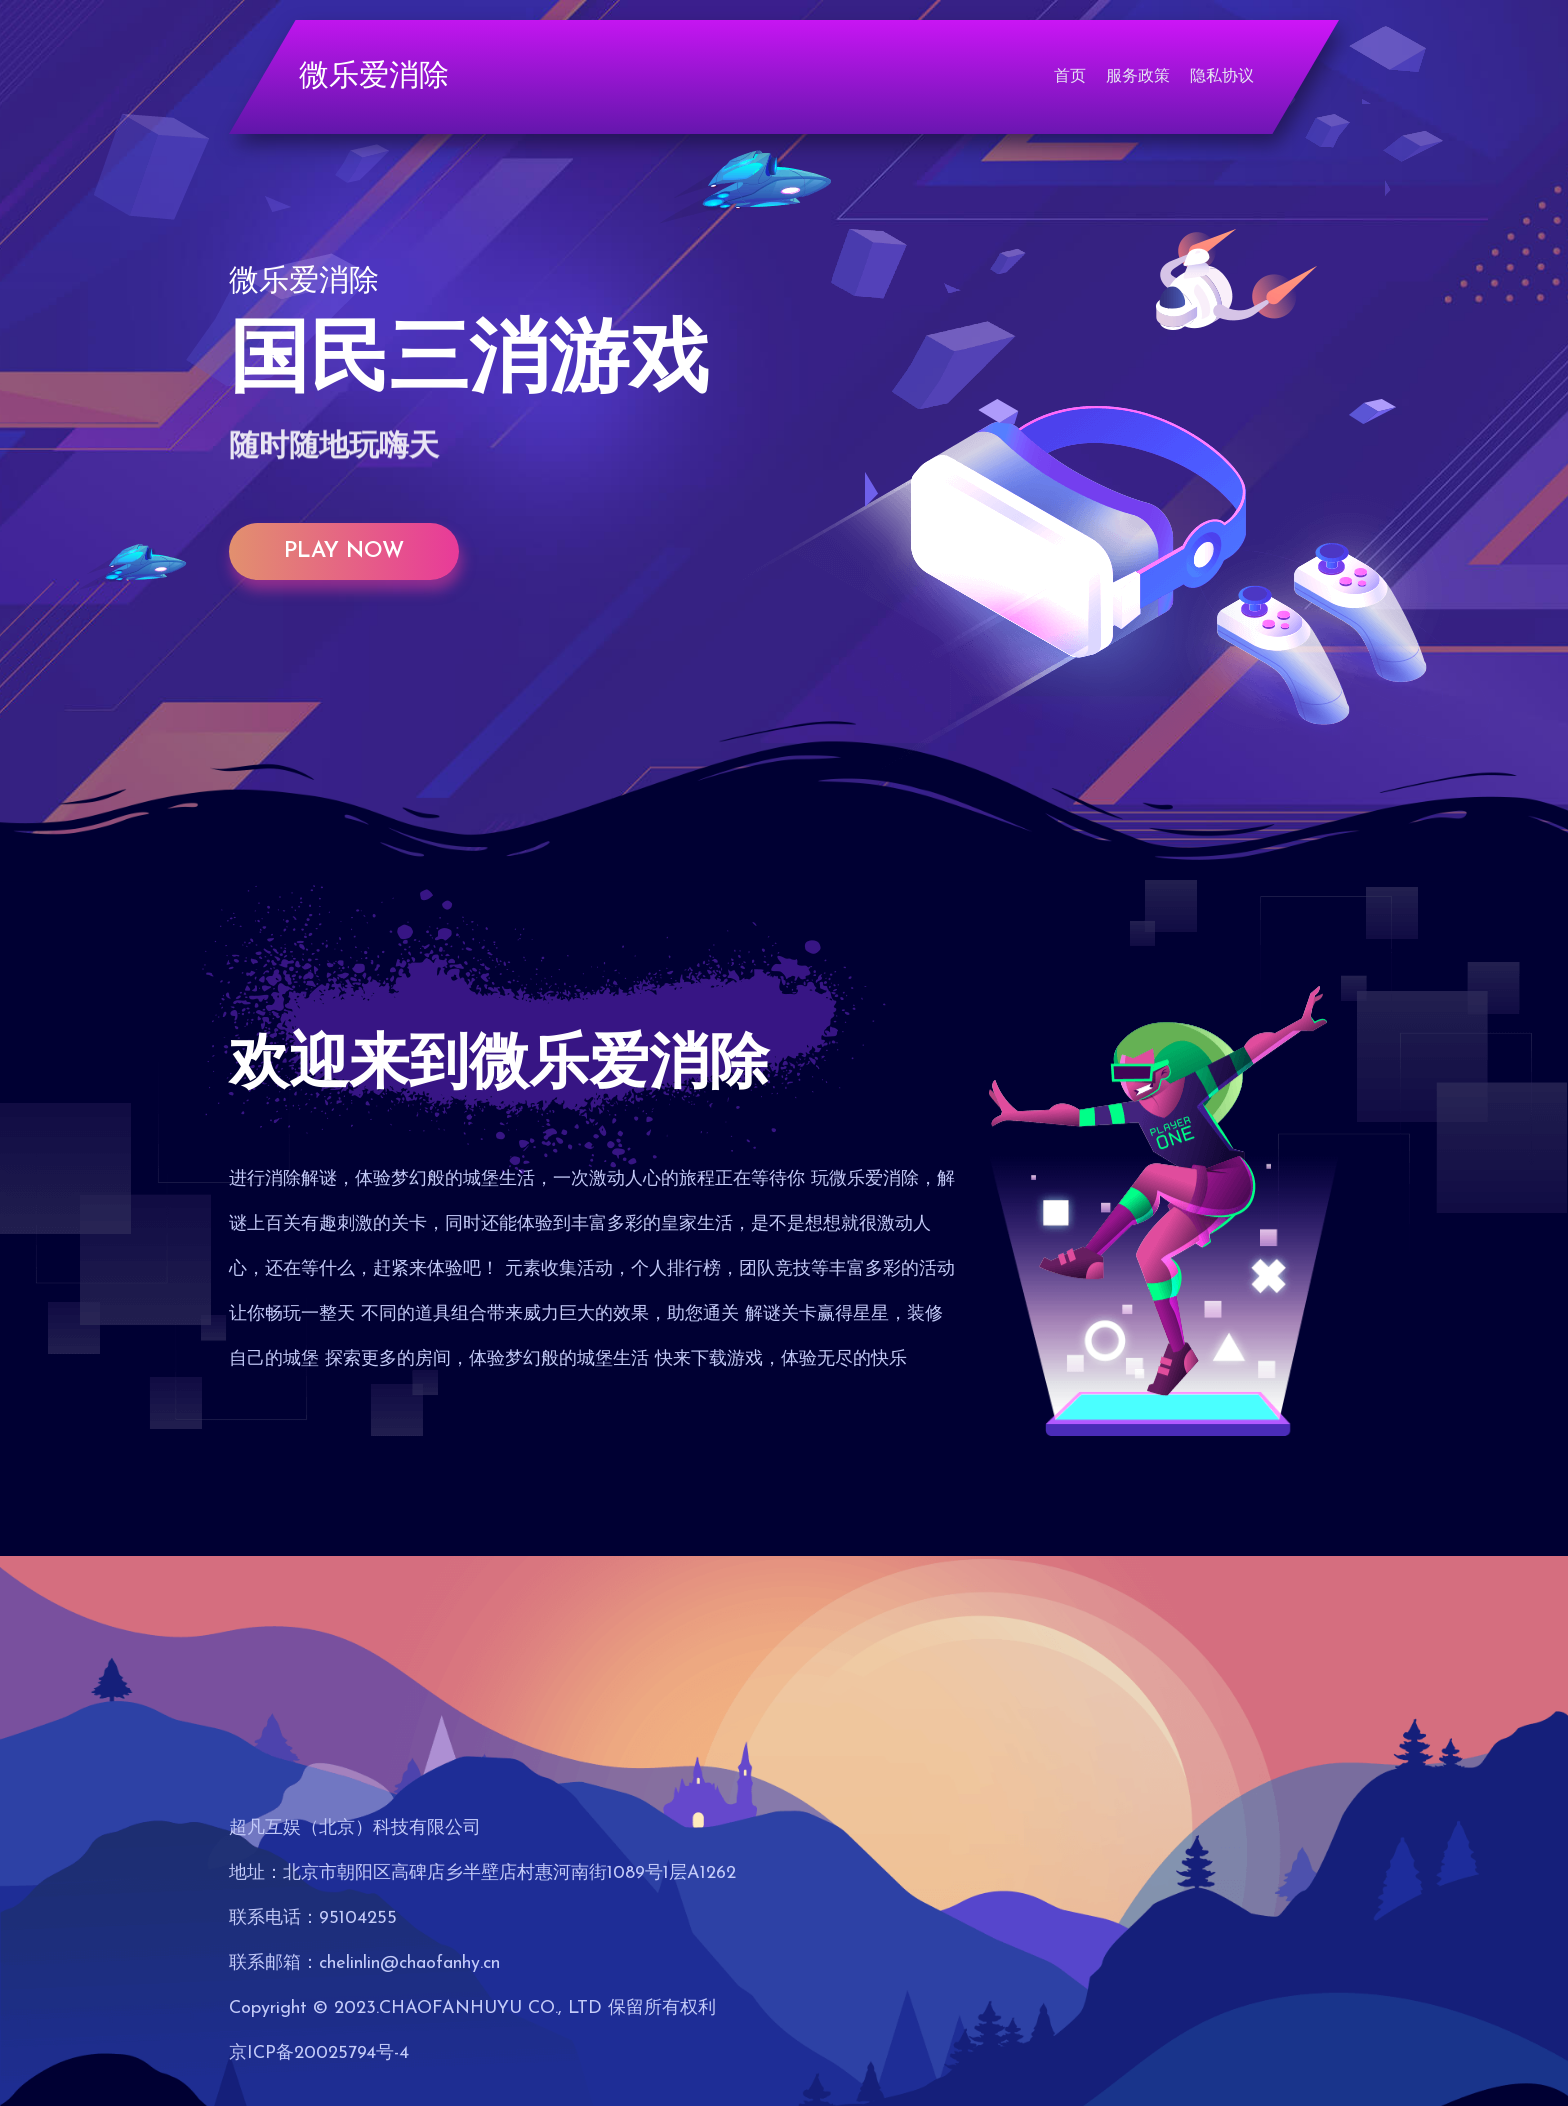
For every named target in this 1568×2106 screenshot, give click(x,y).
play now (344, 551)
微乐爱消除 (374, 77)
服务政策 (1138, 77)
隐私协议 (1222, 77)
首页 (1070, 77)
